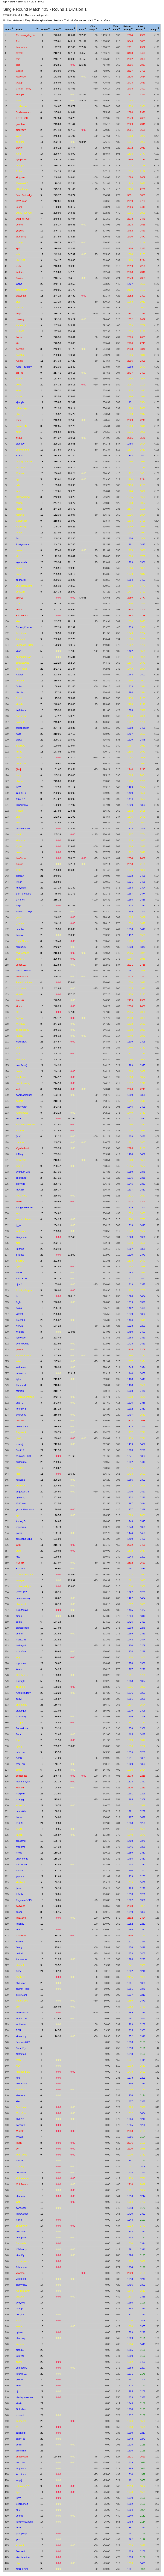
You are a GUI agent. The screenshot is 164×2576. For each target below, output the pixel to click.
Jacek (19, 207)
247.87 (57, 1349)
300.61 (71, 437)
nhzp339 (20, 260)
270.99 (71, 633)
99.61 (58, 763)
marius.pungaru (24, 1574)
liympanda (21, 159)
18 (41, 100)
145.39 (57, 526)
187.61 (57, 491)
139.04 (57, 805)
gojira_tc (20, 722)
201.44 (71, 668)
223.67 (71, 751)
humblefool (22, 976)
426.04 (71, 159)
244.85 (57, 1047)
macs (19, 603)
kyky (18, 1379)
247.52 (57, 94)
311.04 (71, 313)
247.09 (57, 325)
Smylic (19, 864)
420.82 (71, 201)
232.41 (57, 1242)
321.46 (71, 686)
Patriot (19, 307)
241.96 (71, 1118)
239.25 (57, 100)
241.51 (57, 1124)
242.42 (57, 1106)
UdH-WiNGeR (23, 218)
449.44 (71, 112)
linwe (19, 100)
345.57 (71, 325)
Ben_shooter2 (23, 893)
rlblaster (20, 781)
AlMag (19, 1154)
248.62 (57, 704)
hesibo (19, 1071)
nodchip (20, 355)
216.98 (57, 1414)
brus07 (19, 822)
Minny (19, 378)
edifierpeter (22, 1426)
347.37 (71, 254)
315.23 (71, 461)
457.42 (82, 94)
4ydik (19, 870)
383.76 (71, 242)
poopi (19, 1533)
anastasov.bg (23, 1083)
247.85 (71, 544)
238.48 (57, 455)
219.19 (71, 1373)
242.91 (57, 349)
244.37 (57, 437)
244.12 (57, 1077)
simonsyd (21, 840)
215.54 (57, 953)
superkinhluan (23, 657)
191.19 (71, 621)
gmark (19, 917)
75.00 (58, 893)
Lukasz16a (22, 805)
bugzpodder (22, 727)
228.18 (71, 1296)
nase (18, 733)
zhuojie (20, 94)
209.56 (57, 1462)
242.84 (57, 988)
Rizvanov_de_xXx (25, 35)
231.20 (57, 408)
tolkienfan (21, 1160)
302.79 (71, 426)
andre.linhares (23, 1219)
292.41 (71, 532)
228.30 (57, 911)
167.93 (57, 810)
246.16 (57, 923)
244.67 (57, 106)
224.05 (71, 1331)
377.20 (71, 360)
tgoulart (20, 875)
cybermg (20, 1497)
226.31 (57, 390)
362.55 (71, 283)
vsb (18, 254)
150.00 (71, 59)
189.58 (57, 1556)
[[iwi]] (19, 769)
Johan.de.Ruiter (24, 645)
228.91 (57, 568)
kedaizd (20, 272)
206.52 (71, 739)
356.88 (71, 301)
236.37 (57, 1189)
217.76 (71, 639)
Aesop (19, 674)
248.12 (57, 147)
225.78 (57, 1308)
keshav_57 (22, 1408)
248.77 (57, 59)
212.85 (57, 1444)
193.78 (57, 1094)
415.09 (71, 615)
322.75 (71, 757)
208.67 (57, 1468)
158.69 (57, 686)
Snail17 (20, 1450)
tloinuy (19, 935)
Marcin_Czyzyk (24, 911)
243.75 (57, 621)
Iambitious (21, 633)
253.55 (71, 443)
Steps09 (20, 1320)
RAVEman (21, 201)
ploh (18, 64)
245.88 (57, 112)
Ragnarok (21, 1432)
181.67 (57, 769)
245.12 (57, 1035)
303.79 (71, 106)
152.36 (57, 514)
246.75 (57, 159)
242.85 (57, 426)
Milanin (20, 1331)
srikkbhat (21, 1177)
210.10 (57, 53)
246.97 (57, 917)
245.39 (57, 834)
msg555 (20, 1562)
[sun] (18, 1136)
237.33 (57, 627)
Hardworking (23, 497)
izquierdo (21, 1527)
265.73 (71, 508)
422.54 (71, 183)
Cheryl (19, 242)
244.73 (57, 544)
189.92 (57, 1550)
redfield (20, 1390)
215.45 (57, 680)
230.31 (57, 579)
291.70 (71, 349)
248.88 (57, 307)
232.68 (57, 639)
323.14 (71, 408)
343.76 (71, 716)
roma (19, 420)
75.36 (58, 698)
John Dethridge (24, 195)
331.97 (71, 135)
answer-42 (21, 426)
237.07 (57, 799)
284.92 (71, 520)
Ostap (19, 82)
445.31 (71, 657)
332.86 (71, 378)
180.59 (57, 633)
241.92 (57, 1420)
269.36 (71, 550)
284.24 (71, 473)
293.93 (71, 935)
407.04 (71, 218)
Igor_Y (19, 1166)
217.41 (57, 372)
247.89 (71, 1012)
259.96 (71, 568)
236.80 (57, 958)
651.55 (82, 59)
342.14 (71, 864)
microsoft (21, 988)
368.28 (71, 858)
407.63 (71, 88)
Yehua (19, 1325)
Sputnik (20, 1130)
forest (19, 698)
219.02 (57, 1379)
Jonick (19, 224)
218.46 (71, 810)
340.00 (71, 70)
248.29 (57, 1006)
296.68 (71, 763)
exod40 (20, 958)
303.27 (71, 579)
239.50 (57, 881)
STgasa (20, 1254)
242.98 (57, 254)
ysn (18, 816)
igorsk (19, 508)
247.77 (57, 1018)
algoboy (20, 443)
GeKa (19, 283)
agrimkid (20, 1183)
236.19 (57, 313)
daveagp (20, 319)
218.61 (57, 1385)
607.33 (82, 35)
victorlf (19, 1314)
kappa (19, 1035)
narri (18, 834)
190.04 (57, 207)
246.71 (57, 230)
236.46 (57, 1183)
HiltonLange (22, 189)
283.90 (71, 485)
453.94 (82, 141)
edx (18, 485)
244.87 (57, 1041)
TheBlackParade (25, 1396)
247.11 (57, 503)
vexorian (20, 680)
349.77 (71, 307)
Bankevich (21, 1077)
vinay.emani (22, 449)
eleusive (20, 1059)
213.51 (57, 1160)
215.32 (57, 899)
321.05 (71, 189)
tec (17, 1296)
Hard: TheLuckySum (99, 20)
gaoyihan (21, 295)
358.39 (71, 165)
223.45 (57, 1337)
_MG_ (19, 1438)
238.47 (57, 1166)
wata (18, 1089)
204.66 (57, 1485)
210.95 (57, 733)
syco (18, 1515)
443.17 (71, 207)
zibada (19, 704)
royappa (20, 1479)
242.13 (57, 1112)
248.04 (57, 177)
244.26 (57, 1065)
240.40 (57, 467)
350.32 (71, 331)
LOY (18, 787)
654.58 (82, 53)
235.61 (57, 41)
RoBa (19, 171)
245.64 (57, 135)
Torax (19, 568)
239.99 (57, 1148)
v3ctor (19, 396)
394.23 (71, 118)
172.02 (57, 76)
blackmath (21, 289)
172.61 (57, 816)
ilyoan (19, 1266)
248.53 (57, 343)
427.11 (71, 53)
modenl (20, 1468)
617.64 (82, 47)
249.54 (57, 218)
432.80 (71, 47)
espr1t (19, 1100)
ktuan (19, 1006)
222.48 (57, 141)
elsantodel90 (23, 828)
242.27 (57, 947)
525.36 (82, 64)
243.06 (57, 781)
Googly (20, 165)
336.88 (71, 343)
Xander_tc (21, 325)
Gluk (18, 1544)
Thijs (18, 905)
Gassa (19, 70)
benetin (20, 349)
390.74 (71, 195)
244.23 (57, 171)
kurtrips (20, 1248)
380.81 (71, 224)
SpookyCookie (24, 627)
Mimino (20, 473)
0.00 (72, 64)
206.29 (57, 1479)
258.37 (71, 727)
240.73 (57, 1142)
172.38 (57, 556)
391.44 (71, 124)
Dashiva (20, 1485)
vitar (18, 651)
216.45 (57, 1426)
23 (41, 283)
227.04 (57, 532)
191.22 (57, 1136)
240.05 (57, 875)
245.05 (57, 82)
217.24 (57, 1408)
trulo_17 (20, 799)
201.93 (57, 1497)
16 (41, 207)
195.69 (71, 710)
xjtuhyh (20, 402)
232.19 (57, 1248)
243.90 (57, 70)
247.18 (57, 129)
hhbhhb (20, 692)
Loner (19, 337)
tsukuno (20, 141)
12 (41, 230)
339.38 (71, 76)
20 (41, 384)
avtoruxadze (22, 1343)
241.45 (57, 1130)
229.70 (57, 976)
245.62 (57, 722)
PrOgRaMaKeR (24, 1207)
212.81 (57, 201)
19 (41, 313)
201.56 (57, 1503)
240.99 (57, 420)
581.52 (82, 41)
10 (41, 135)
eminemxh (21, 1367)
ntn (17, 1012)
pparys (19, 597)
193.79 (57, 1527)
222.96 (57, 1343)
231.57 (57, 970)
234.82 (57, 1213)
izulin (19, 266)
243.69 (57, 124)
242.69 (57, 1402)
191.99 (57, 1538)
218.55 (57, 520)
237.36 (57, 1171)
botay (19, 852)
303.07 (71, 514)
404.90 (71, 153)
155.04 (57, 1284)
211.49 (71, 887)
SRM (12, 1)
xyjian (19, 881)
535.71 (82, 100)
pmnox (19, 1349)
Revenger (21, 76)
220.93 (57, 1367)
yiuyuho (20, 230)
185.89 (57, 485)
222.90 (71, 822)
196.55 (57, 1515)
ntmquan (20, 467)
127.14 (57, 887)
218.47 (57, 1390)
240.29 (57, 538)
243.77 (57, 195)
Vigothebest (22, 1148)
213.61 (57, 479)
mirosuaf (20, 1023)
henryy (19, 1018)
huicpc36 (21, 947)
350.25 (71, 526)
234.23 (57, 1225)
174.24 (57, 1325)
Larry (19, 775)
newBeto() (21, 1065)
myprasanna (22, 953)
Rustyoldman (23, 544)
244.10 (57, 1083)
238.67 (57, 153)
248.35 (57, 337)
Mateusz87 (22, 183)
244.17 (57, 260)
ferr (18, 538)
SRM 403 (23, 1)
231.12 (57, 1278)
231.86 (57, 1260)
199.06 (57, 1509)
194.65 (57, 1521)
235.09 (57, 870)
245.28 (57, 775)
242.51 (57, 64)
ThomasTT (22, 1385)
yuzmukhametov (25, 1509)
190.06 (57, 745)
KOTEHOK (22, 118)
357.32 (71, 295)
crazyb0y (21, 129)
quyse (19, 550)
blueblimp (21, 236)
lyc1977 (20, 331)
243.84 (57, 1089)
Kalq (18, 153)
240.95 (57, 289)
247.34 (57, 360)
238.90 (57, 212)
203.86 (57, 674)
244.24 (57, 508)
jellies (19, 751)
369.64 (71, 840)
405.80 (71, 82)
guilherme (21, 1462)
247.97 (71, 805)
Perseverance (23, 1355)
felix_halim (21, 668)
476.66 (82, 597)
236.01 (57, 1195)
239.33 (57, 461)
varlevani (21, 1231)
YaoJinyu (21, 716)
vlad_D (19, 1402)
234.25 (57, 1219)
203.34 (57, 562)
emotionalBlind (24, 1538)
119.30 (57, 183)
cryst (18, 301)
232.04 (71, 603)
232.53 (57, 964)
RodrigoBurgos (24, 1290)
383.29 (71, 319)
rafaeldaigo (22, 408)
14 (41, 106)
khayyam (21, 887)
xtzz (18, 1556)
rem (18, 59)
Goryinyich (21, 520)
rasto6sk (20, 514)
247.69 (57, 1355)
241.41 (57, 668)
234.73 (57, 727)
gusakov (20, 124)
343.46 (71, 212)
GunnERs (21, 793)
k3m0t (19, 455)
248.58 (57, 1000)
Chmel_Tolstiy (23, 88)
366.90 (71, 266)
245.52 (57, 431)
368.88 (71, 260)
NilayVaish (21, 1106)
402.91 (71, 171)
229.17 (71, 645)
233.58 (57, 396)
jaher (18, 491)
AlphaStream (23, 941)
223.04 (71, 745)
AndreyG (20, 1521)
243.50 (71, 585)
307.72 (71, 852)
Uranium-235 (23, 1171)
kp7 (18, 248)
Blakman (20, 1568)
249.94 (71, 609)
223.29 (71, 497)
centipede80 (22, 1029)
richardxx (21, 1373)
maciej (19, 1444)
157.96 (57, 787)
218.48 (57, 1100)
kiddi (18, 1473)
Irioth (18, 1053)
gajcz (19, 739)
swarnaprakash (24, 1094)
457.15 (71, 129)
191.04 (71, 680)
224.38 (57, 591)
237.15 (57, 1177)
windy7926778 (24, 212)
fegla (18, 1302)
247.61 (57, 1361)
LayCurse (21, 858)
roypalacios (22, 1112)
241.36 (57, 366)
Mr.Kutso (20, 1503)
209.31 (57, 739)
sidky (19, 390)
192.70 (57, 1533)
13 (41, 183)
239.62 (57, 1438)
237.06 (57, 331)
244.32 (57, 384)
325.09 (71, 396)
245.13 (57, 189)
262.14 (71, 662)
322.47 (71, 402)
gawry (19, 147)
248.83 (57, 35)
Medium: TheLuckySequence (70, 20)
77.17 (58, 716)
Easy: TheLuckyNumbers (38, 20)
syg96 (19, 437)
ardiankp (20, 1420)
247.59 (57, 236)
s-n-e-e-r (20, 899)
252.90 (71, 591)
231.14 (71, 787)
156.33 (71, 870)
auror (19, 574)
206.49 (71, 1473)
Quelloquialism (24, 585)
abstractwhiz (22, 662)
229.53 (71, 692)
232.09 (71, 1254)
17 (41, 35)
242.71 (57, 1396)
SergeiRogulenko (25, 1124)
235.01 (57, 1207)
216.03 (57, 248)
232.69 (71, 1574)
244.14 (57, 1071)
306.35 (71, 479)
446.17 (71, 41)
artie (18, 1361)
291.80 (71, 455)
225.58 (57, 1314)
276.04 (71, 982)
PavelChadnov (24, 982)
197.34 (57, 692)
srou (18, 1550)
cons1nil (20, 591)
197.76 (57, 47)
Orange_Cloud (24, 461)
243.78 (71, 449)
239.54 (71, 769)
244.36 (57, 1059)
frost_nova (21, 1195)
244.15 (57, 295)
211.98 (57, 1450)
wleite (19, 384)
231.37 (57, 1272)
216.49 (57, 1544)
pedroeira (21, 1414)
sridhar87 (21, 579)
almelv (19, 994)
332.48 (71, 366)
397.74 (71, 147)
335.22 (71, 414)
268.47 (71, 556)
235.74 (71, 467)
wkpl (18, 1118)
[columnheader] (9, 28)
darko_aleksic (23, 970)
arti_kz (19, 372)
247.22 (57, 1023)
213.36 (57, 319)
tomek (19, 53)
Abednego (21, 526)
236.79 (57, 242)
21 (41, 870)
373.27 (71, 236)
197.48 (57, 550)
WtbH (19, 1272)
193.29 (57, 301)
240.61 (71, 355)
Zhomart (20, 639)
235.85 (57, 402)
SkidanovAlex (23, 112)
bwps (19, 313)
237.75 (57, 603)
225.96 (57, 710)
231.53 (57, 1266)
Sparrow (20, 745)
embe (19, 1201)
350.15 (71, 372)
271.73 (71, 893)
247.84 (57, 118)
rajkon (19, 503)
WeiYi (19, 135)
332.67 (71, 390)
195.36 (57, 929)
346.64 (71, 177)
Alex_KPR (21, 1278)
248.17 (57, 224)
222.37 (71, 627)
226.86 (57, 1302)
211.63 (71, 1456)
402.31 (71, 230)
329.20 (71, 491)
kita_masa (21, 1237)
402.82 (71, 248)
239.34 (57, 165)
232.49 (71, 1237)
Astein (19, 360)
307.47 (71, 905)
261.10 (71, 562)
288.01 (71, 337)
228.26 (71, 828)
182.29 (57, 662)
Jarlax (19, 686)
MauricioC (21, 1041)
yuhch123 (21, 964)
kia (17, 343)
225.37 (57, 1320)
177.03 (57, 751)
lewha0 (20, 1000)
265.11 (71, 384)
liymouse (20, 1337)
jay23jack (21, 710)
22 (41, 739)
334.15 (71, 278)
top (5, 1)
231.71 (71, 674)
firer (18, 1242)
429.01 (71, 35)
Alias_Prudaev (24, 366)
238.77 (71, 503)
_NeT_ (19, 414)
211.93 (71, 816)
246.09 (57, 266)
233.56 (57, 1231)
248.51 (57, 88)
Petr (18, 41)
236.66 (57, 473)
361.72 (71, 289)
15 (41, 171)
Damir (19, 609)
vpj (17, 479)
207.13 (71, 733)
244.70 (57, 1053)
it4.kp (19, 532)
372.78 (71, 272)
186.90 (57, 1568)
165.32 (57, 414)
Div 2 (41, 1)
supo (18, 1213)
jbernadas (21, 47)
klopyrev (20, 177)
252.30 (71, 538)
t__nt (18, 1225)
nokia (19, 1308)
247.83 (71, 651)
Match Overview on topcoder (33, 15)
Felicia (19, 810)
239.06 (57, 793)
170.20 (57, 645)
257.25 (71, 994)
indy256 (20, 1189)
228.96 (57, 1290)
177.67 (57, 378)
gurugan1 (21, 763)
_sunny (20, 923)
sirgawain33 (22, 1491)
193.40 (57, 941)
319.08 (71, 846)
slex (18, 621)
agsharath (21, 562)
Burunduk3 (22, 615)
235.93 (57, 574)
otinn (18, 1047)
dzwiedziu (21, 106)
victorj (19, 556)
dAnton (20, 1142)
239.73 (57, 1432)
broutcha (20, 757)
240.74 (57, 283)
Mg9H (19, 846)
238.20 (57, 443)
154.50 (57, 1491)
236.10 (57, 585)
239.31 (57, 1154)
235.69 (57, 1201)
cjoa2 (19, 1284)
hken (18, 431)
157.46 (57, 822)
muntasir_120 (23, 1456)
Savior (19, 278)
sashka (20, 929)
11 (41, 41)
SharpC (20, 1260)
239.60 (57, 355)
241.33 (57, 609)
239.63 (57, 272)
